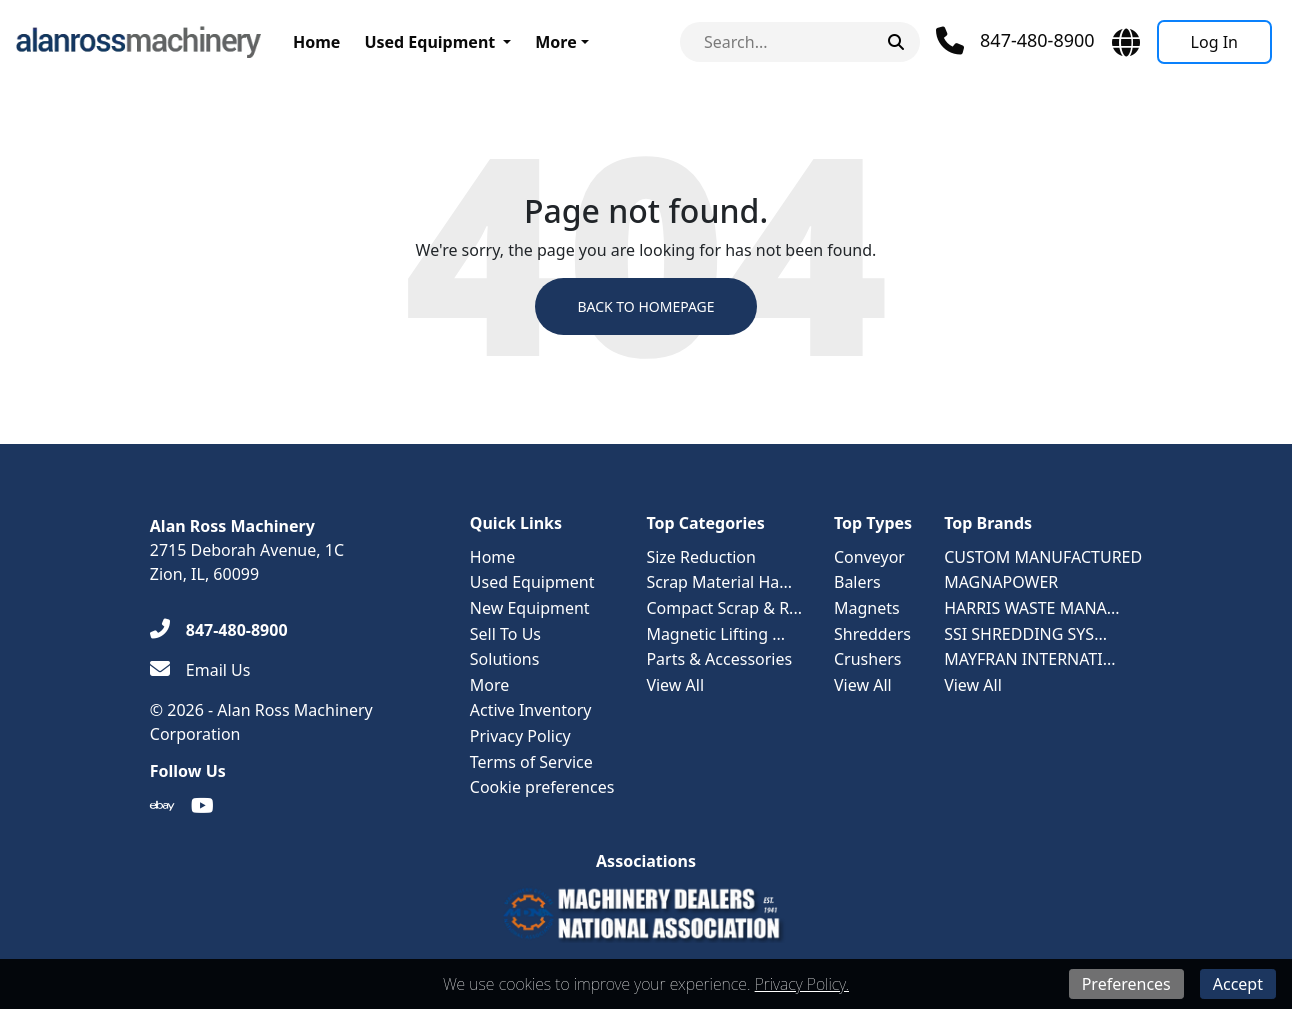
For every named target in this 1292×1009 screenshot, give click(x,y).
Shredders (872, 634)
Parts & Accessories (719, 659)
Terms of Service (531, 762)
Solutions (505, 659)
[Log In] (1214, 42)
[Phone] (1015, 41)
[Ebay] (162, 806)
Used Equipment (429, 42)
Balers (857, 582)
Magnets (867, 608)
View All (675, 685)
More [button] (555, 42)
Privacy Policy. (802, 984)
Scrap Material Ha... (719, 582)
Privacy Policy (520, 736)
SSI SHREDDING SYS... (1025, 634)
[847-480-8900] (219, 630)
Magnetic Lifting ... (715, 634)
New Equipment (530, 608)
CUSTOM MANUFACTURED (1043, 557)
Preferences (1126, 984)
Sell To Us (505, 634)
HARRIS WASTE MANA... (1032, 608)
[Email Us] (200, 670)
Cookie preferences (542, 787)
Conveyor (869, 557)
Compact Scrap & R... (724, 608)
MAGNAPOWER (1001, 582)
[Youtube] (202, 806)
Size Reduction (700, 557)
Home (316, 42)
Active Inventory (531, 710)
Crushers (867, 659)
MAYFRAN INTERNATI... (1029, 659)
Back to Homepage (645, 306)
